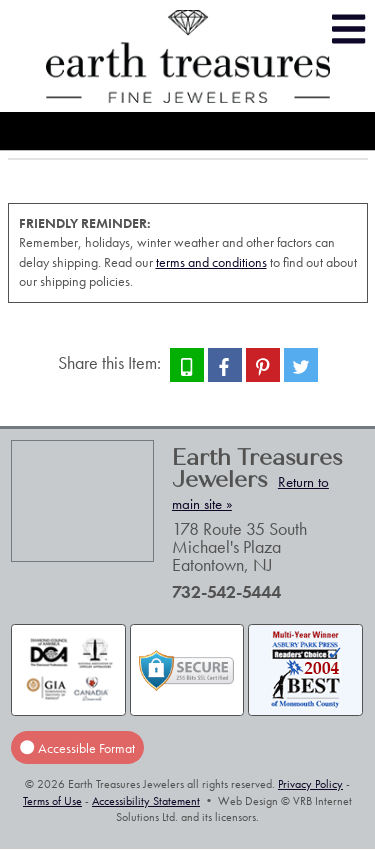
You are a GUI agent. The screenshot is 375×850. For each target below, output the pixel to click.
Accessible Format (77, 747)
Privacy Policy (310, 784)
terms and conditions (211, 262)
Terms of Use (52, 801)
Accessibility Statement (146, 801)
